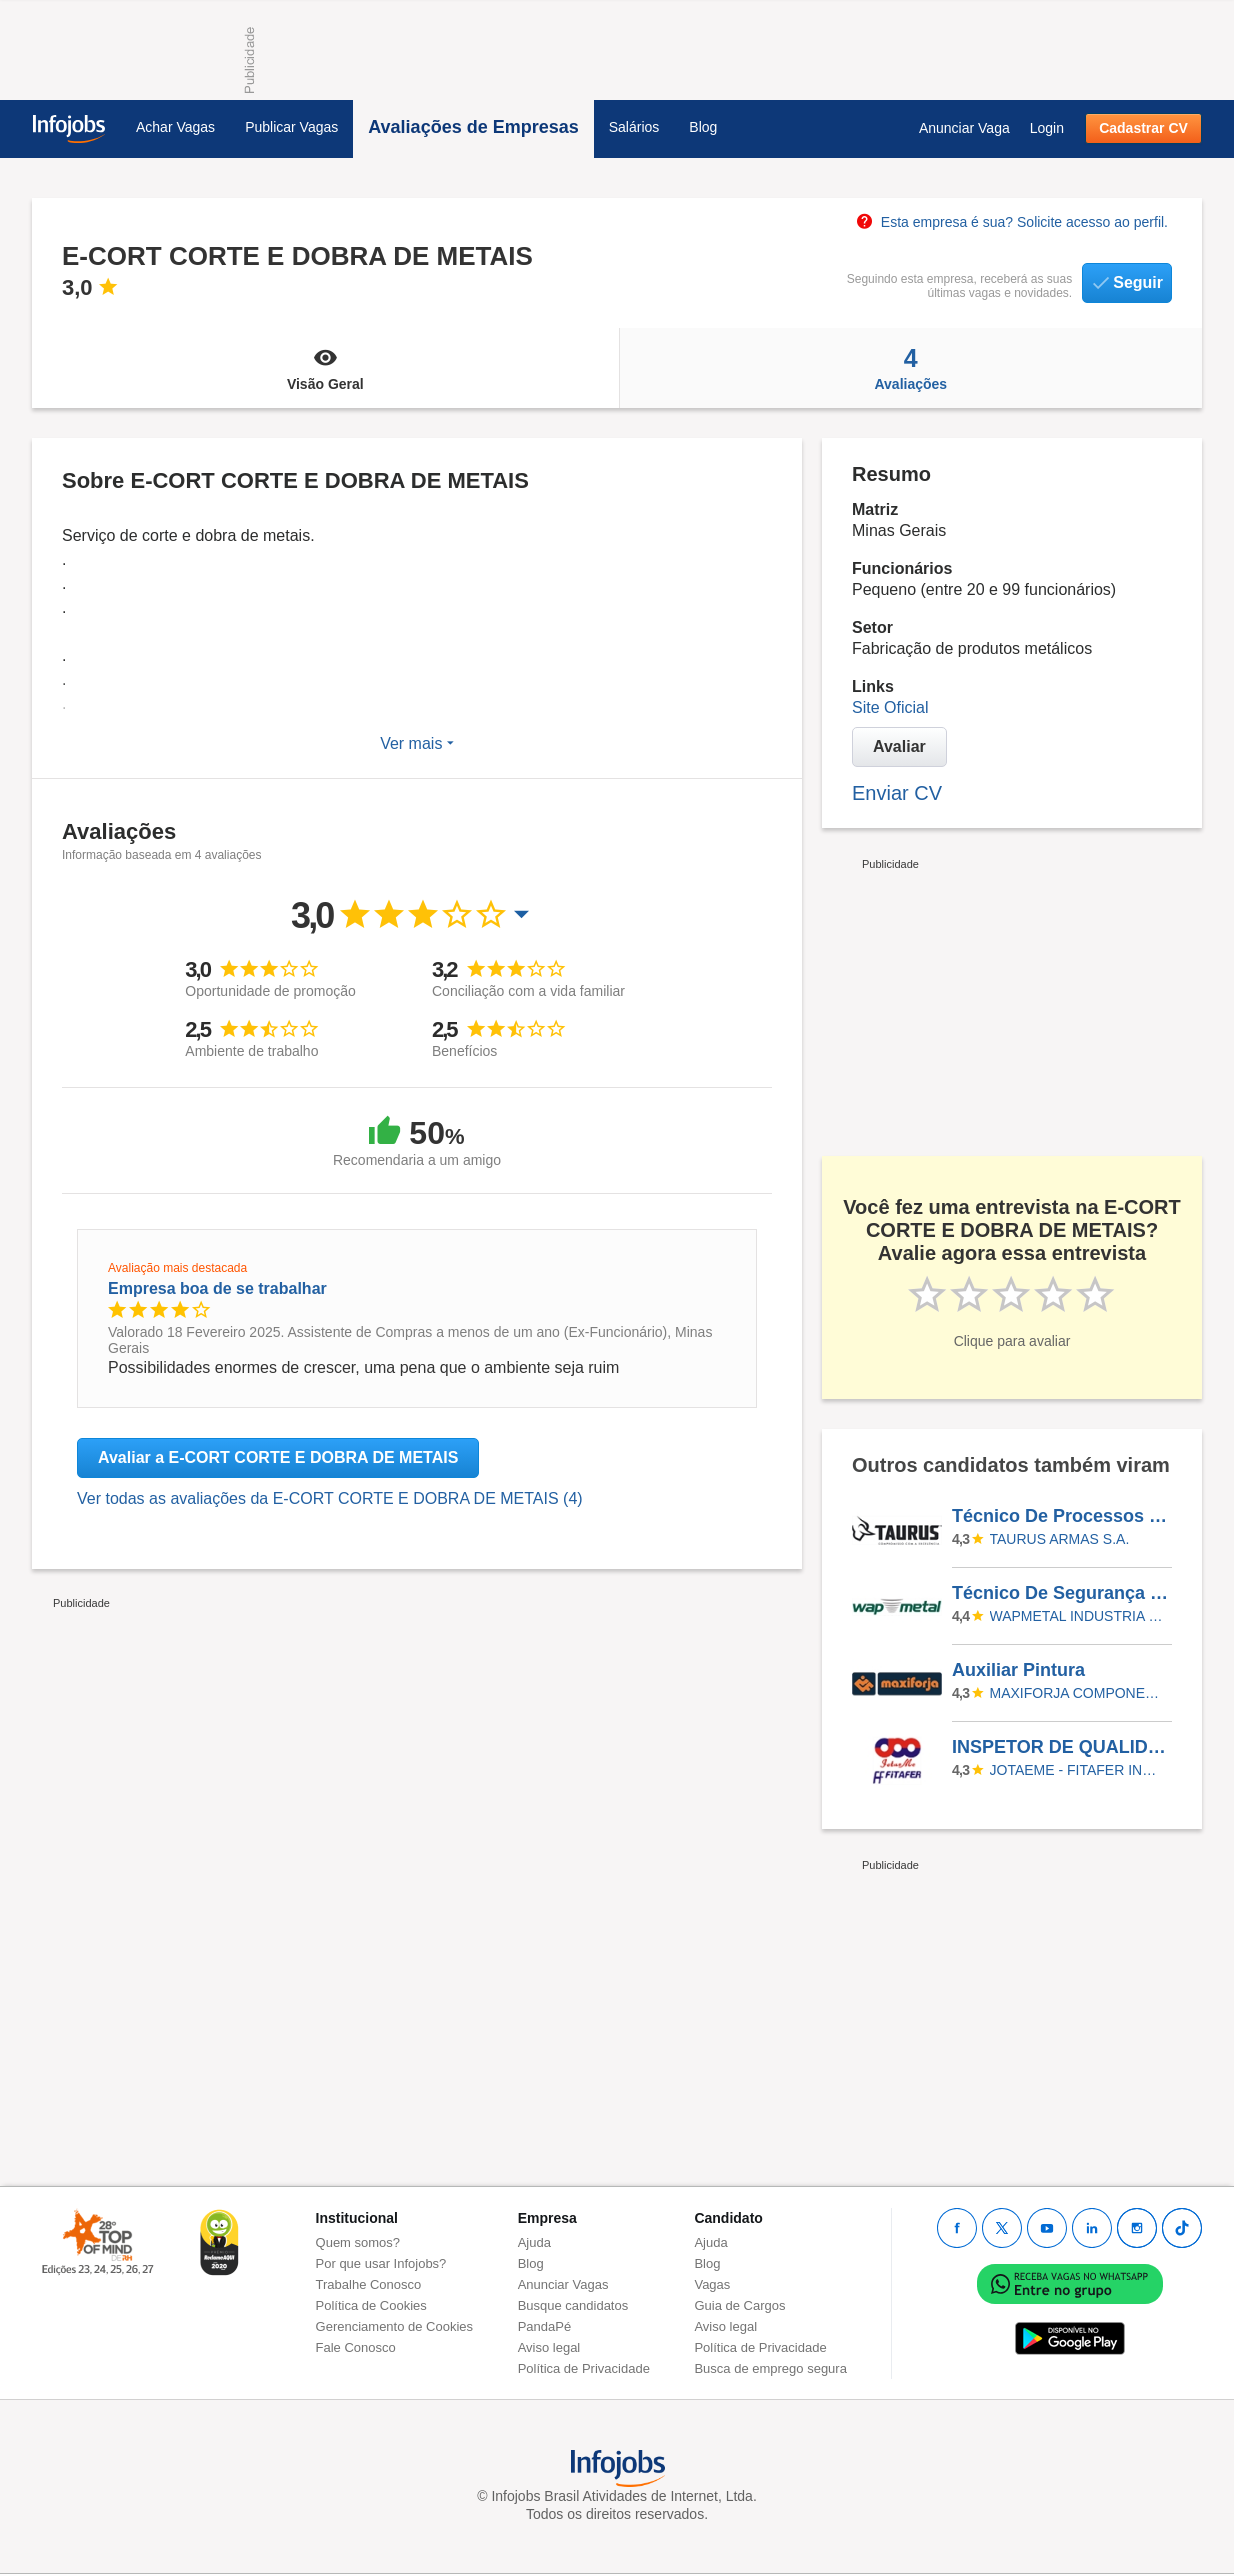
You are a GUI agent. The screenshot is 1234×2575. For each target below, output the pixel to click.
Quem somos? (358, 2242)
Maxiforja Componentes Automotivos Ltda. (1078, 1693)
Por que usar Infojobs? (381, 2263)
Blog (703, 127)
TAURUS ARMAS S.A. (1060, 1539)
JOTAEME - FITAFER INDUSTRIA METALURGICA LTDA (1078, 1770)
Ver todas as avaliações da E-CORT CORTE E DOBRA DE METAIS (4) (330, 1498)
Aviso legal (549, 2347)
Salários (634, 127)
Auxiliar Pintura (1018, 1670)
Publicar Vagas (291, 127)
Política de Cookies (371, 2305)
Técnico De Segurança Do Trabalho (1061, 1593)
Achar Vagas (175, 127)
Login (1047, 128)
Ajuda (534, 2242)
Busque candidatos (573, 2305)
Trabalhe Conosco (369, 2284)
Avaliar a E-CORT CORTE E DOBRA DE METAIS (278, 1457)
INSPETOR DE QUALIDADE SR (1061, 1747)
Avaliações (911, 368)
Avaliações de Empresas (473, 127)
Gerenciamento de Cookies (395, 2326)
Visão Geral (325, 368)
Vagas (712, 2284)
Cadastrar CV (1143, 128)
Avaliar (899, 746)
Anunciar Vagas (563, 2284)
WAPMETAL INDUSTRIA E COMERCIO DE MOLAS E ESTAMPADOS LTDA (1078, 1616)
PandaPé (545, 2326)
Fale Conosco (356, 2347)
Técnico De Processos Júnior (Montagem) (1061, 1516)
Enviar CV (897, 793)
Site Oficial (890, 707)
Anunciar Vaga (964, 128)
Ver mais (417, 743)
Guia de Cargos (739, 2305)
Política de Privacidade (584, 2368)
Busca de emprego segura (770, 2368)
